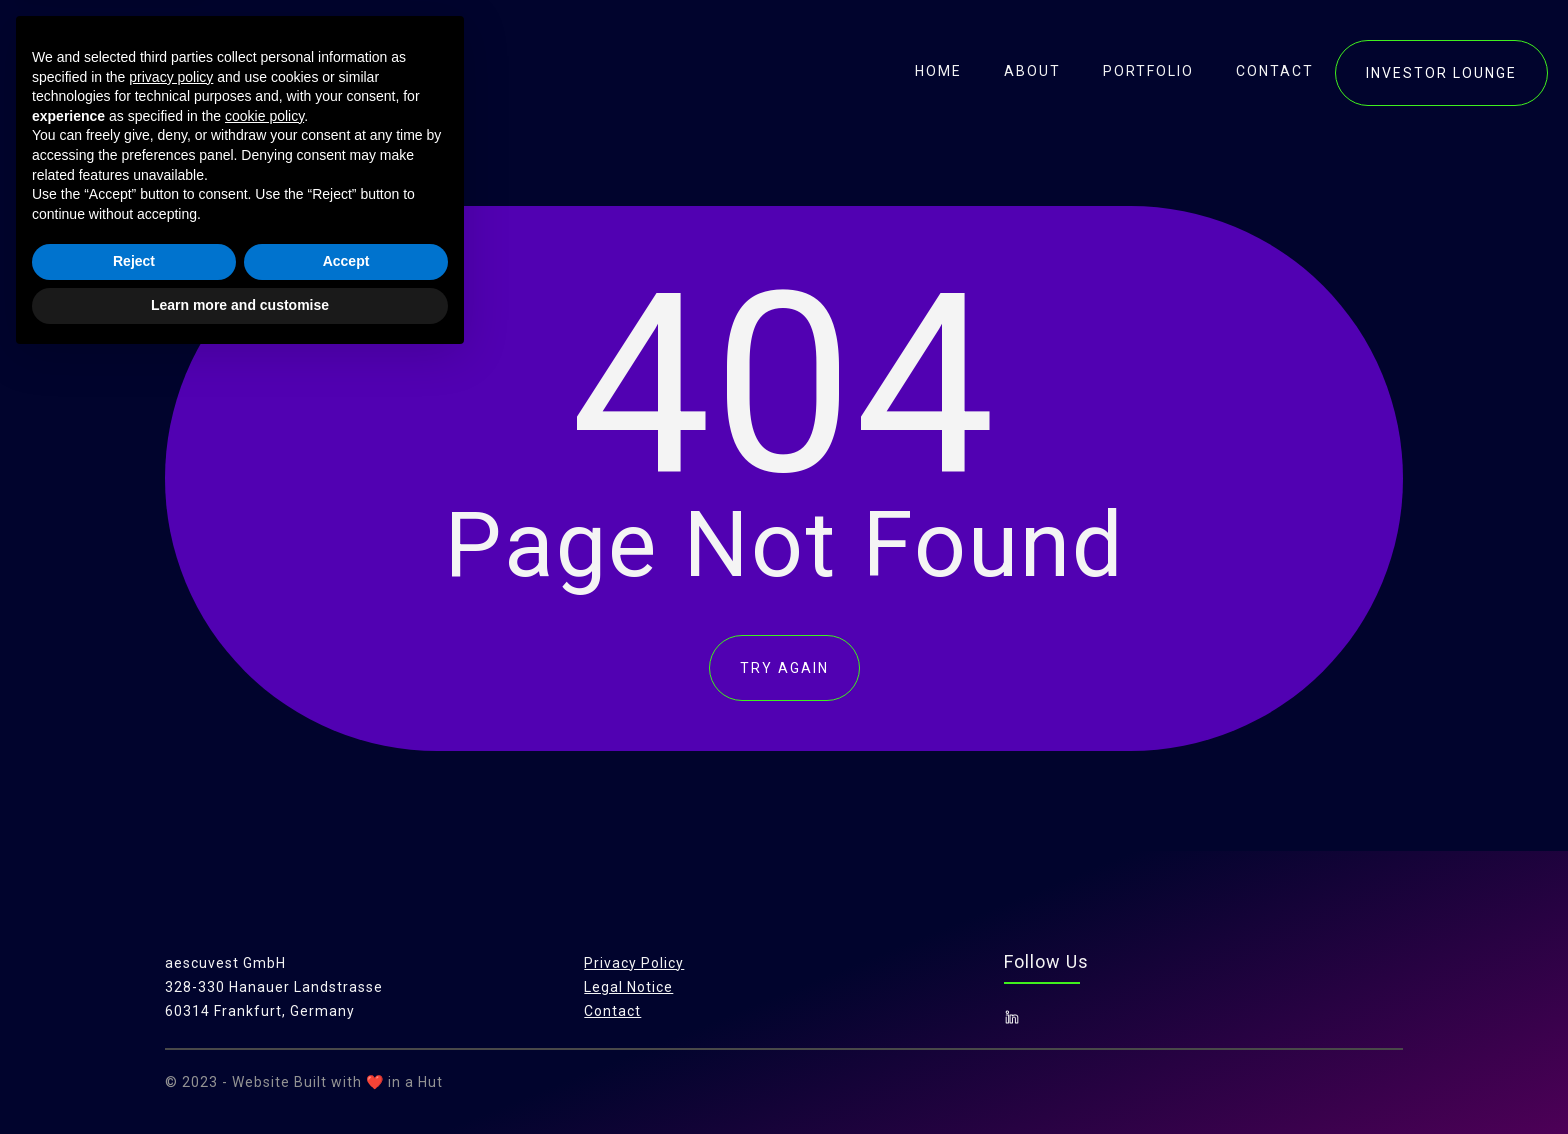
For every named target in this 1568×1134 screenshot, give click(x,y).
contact (1275, 71)
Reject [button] (134, 1036)
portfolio (1148, 71)
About (1032, 71)
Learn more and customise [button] (240, 1079)
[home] (152, 70)
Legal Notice (628, 987)
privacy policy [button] (171, 851)
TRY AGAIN (784, 668)
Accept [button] (346, 1036)
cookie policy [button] (264, 890)
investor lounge (1441, 73)
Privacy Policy (634, 963)
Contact (612, 1011)
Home (938, 71)
